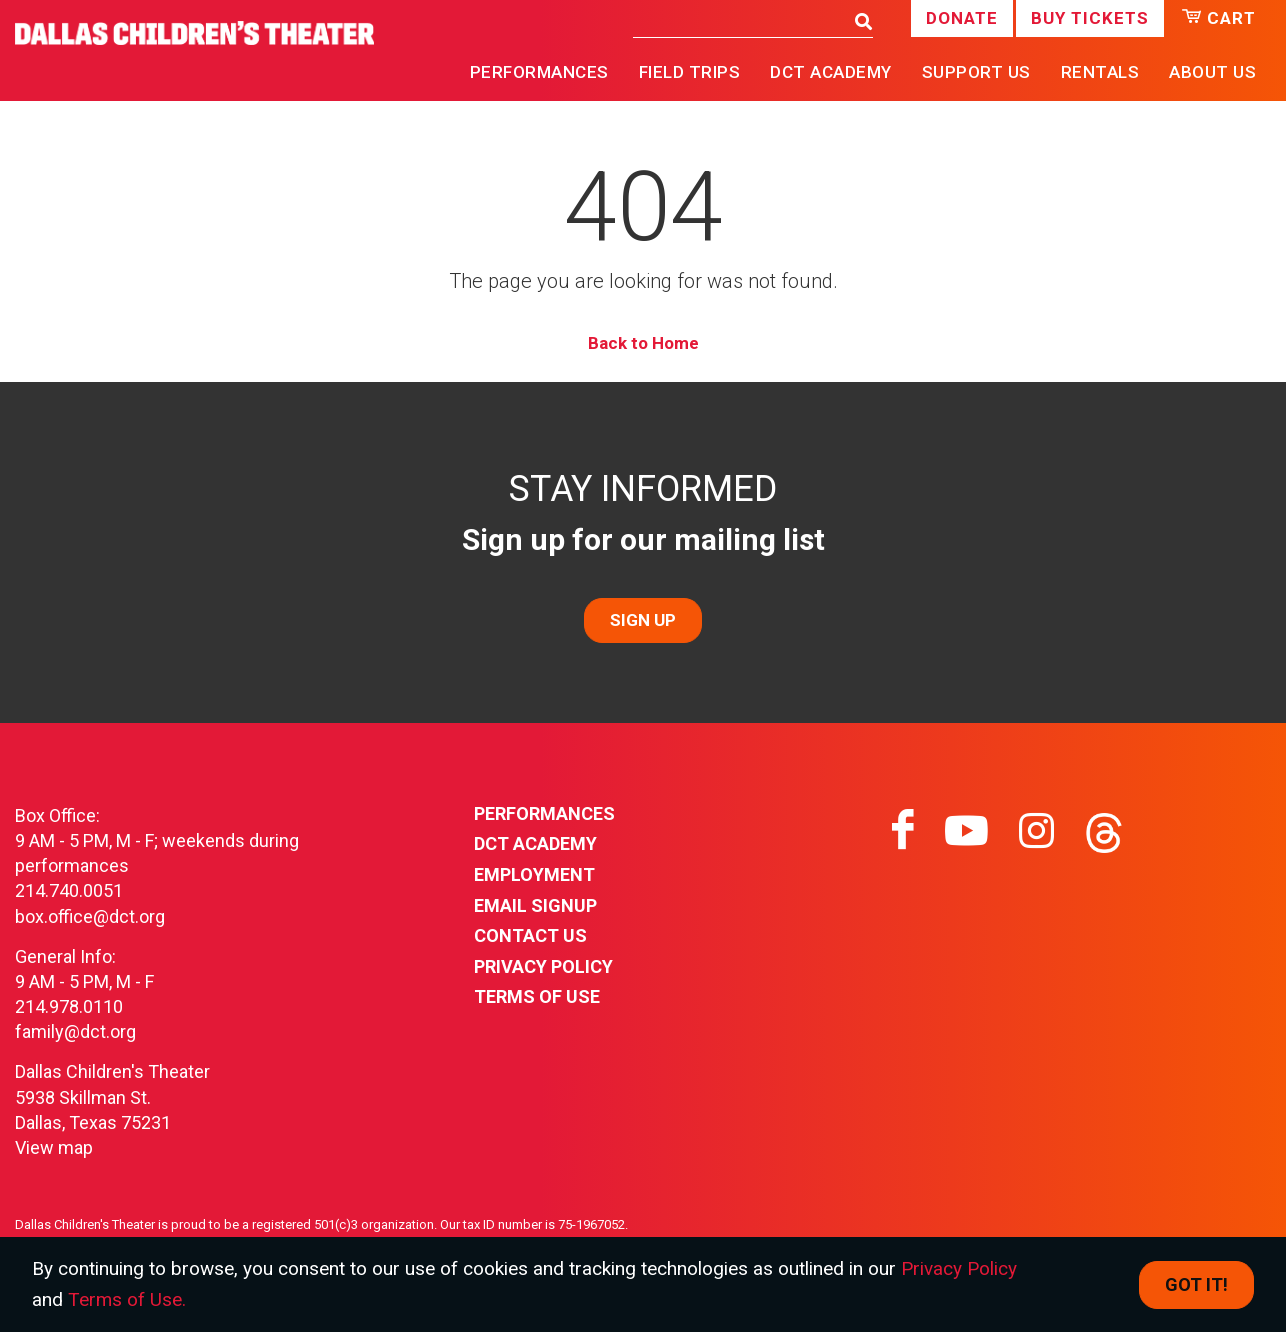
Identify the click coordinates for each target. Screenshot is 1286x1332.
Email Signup (535, 905)
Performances (544, 813)
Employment (534, 874)
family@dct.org (75, 1031)
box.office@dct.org (90, 916)
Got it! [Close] (1196, 1284)
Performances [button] (539, 72)
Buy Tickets (1090, 18)
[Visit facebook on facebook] (903, 831)
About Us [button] (1212, 72)
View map (54, 1147)
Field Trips (690, 72)
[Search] (738, 20)
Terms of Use (537, 996)
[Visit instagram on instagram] (1036, 831)
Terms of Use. (127, 1299)
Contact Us (530, 935)
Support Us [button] (976, 72)
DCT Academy (831, 72)
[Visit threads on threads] (1104, 831)
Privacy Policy (543, 966)
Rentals (1100, 72)
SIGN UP (643, 620)
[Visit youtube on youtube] (966, 831)
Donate (962, 18)
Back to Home (643, 343)
